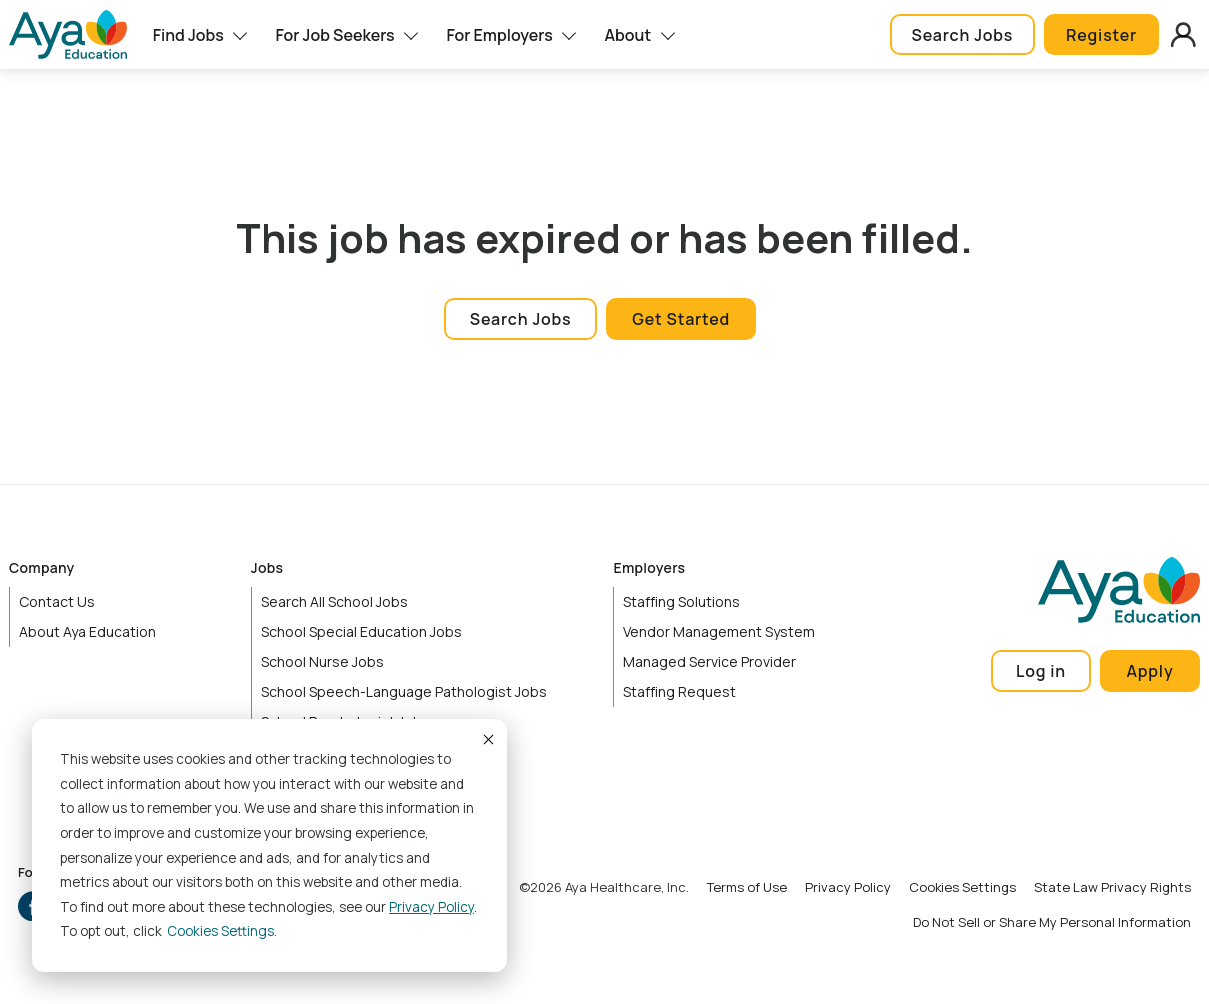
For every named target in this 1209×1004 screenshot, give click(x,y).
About (628, 35)
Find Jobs (188, 35)
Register (1101, 35)
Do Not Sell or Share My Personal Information (1052, 922)
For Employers (499, 35)
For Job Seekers (334, 35)
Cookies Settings (962, 887)
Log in (1041, 671)
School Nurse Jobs (322, 661)
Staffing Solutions (681, 601)
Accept (487, 739)
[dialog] (269, 845)
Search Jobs (962, 35)
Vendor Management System (719, 631)
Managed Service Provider (709, 661)
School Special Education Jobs (361, 631)
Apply (1149, 671)
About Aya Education (87, 631)
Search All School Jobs (334, 601)
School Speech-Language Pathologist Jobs (404, 691)
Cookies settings (220, 931)
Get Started (681, 319)
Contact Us (57, 601)
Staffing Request (679, 691)
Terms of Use (747, 887)
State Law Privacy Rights (1112, 887)
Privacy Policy (431, 907)
